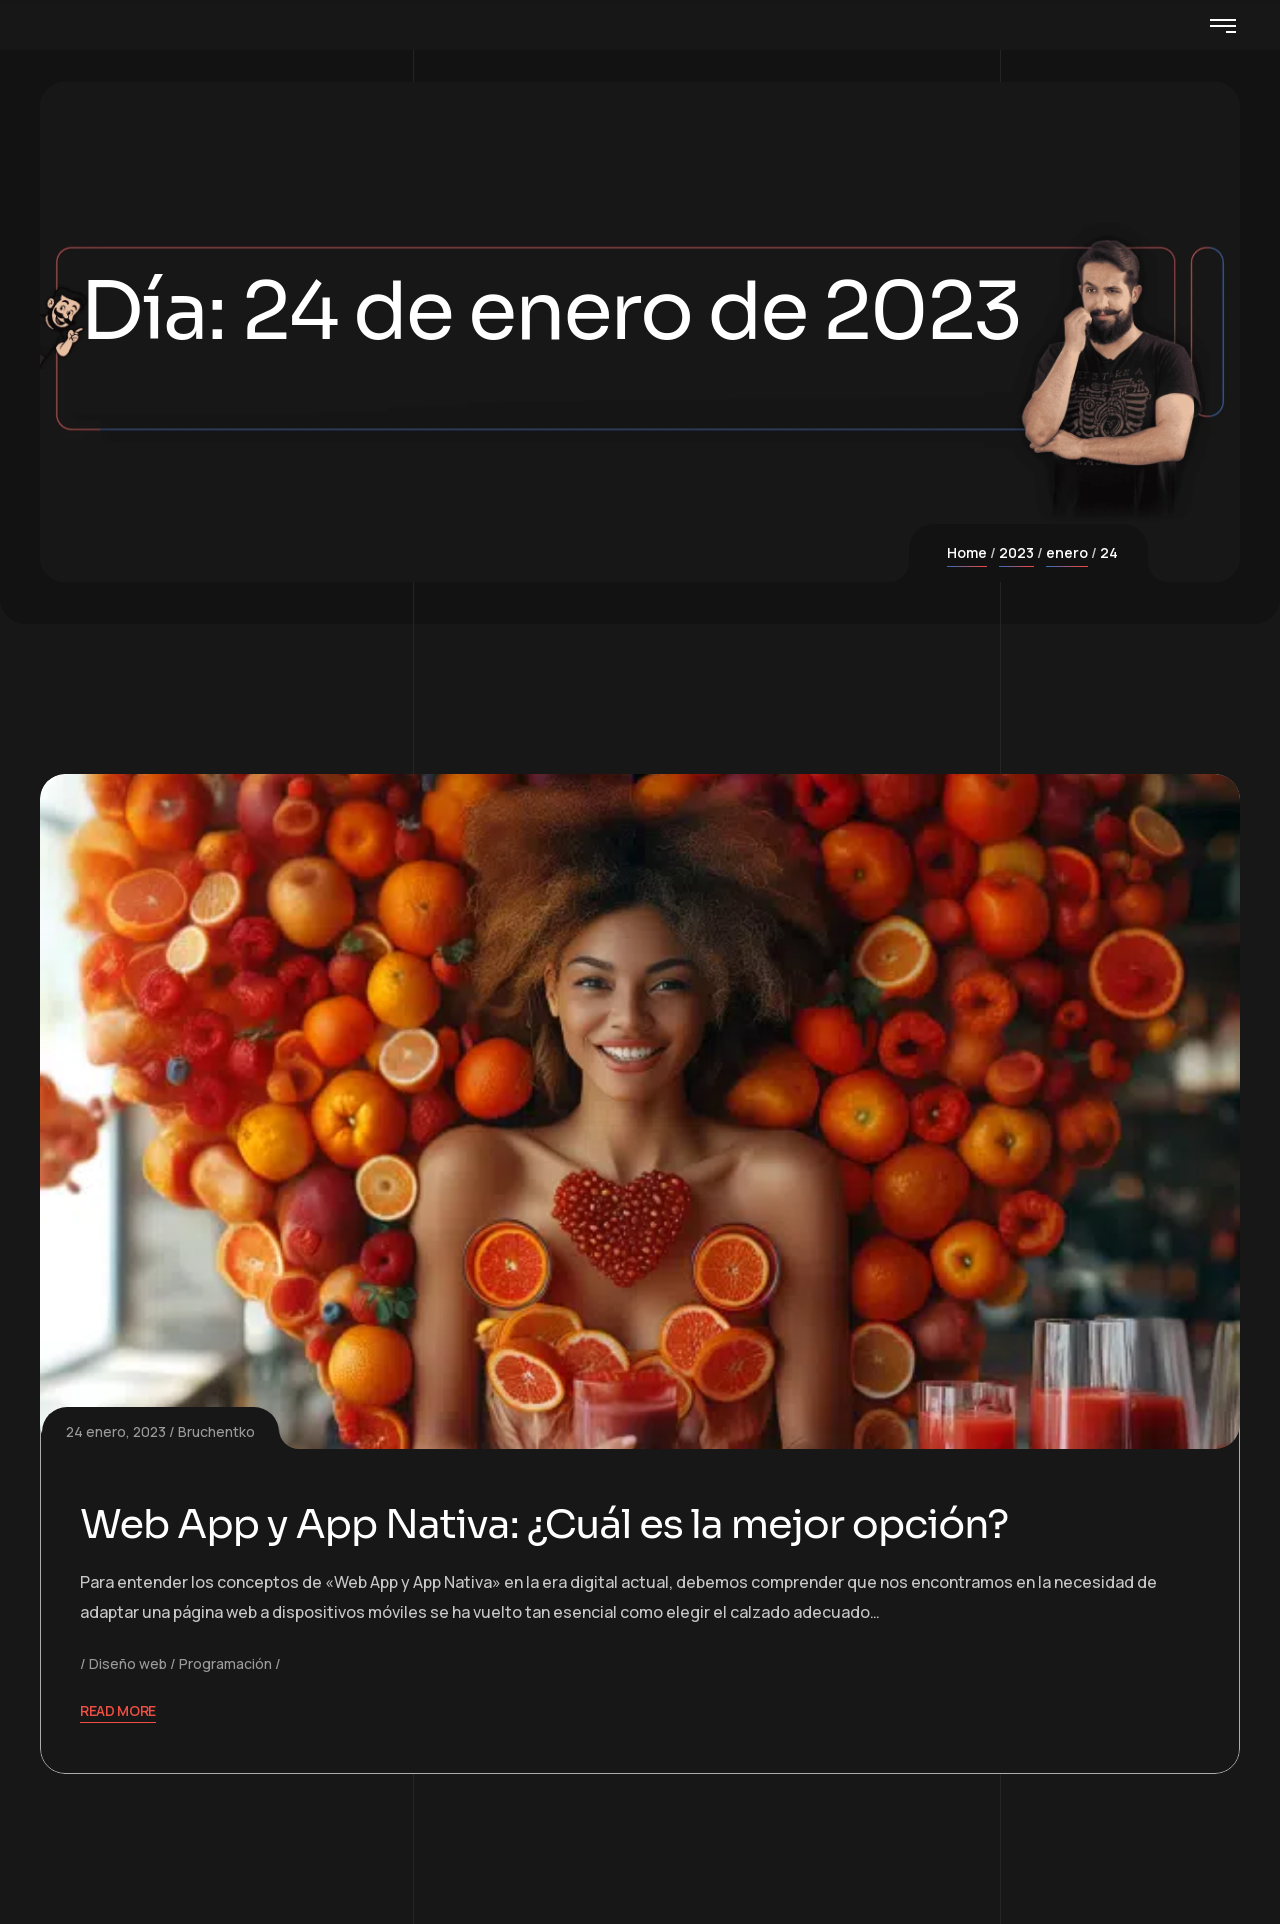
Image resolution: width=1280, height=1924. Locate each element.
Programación (225, 1663)
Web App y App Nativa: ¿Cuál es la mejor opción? (544, 1524)
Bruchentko (216, 1431)
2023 (1016, 552)
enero (1067, 552)
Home (967, 552)
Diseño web (128, 1663)
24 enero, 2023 (116, 1431)
